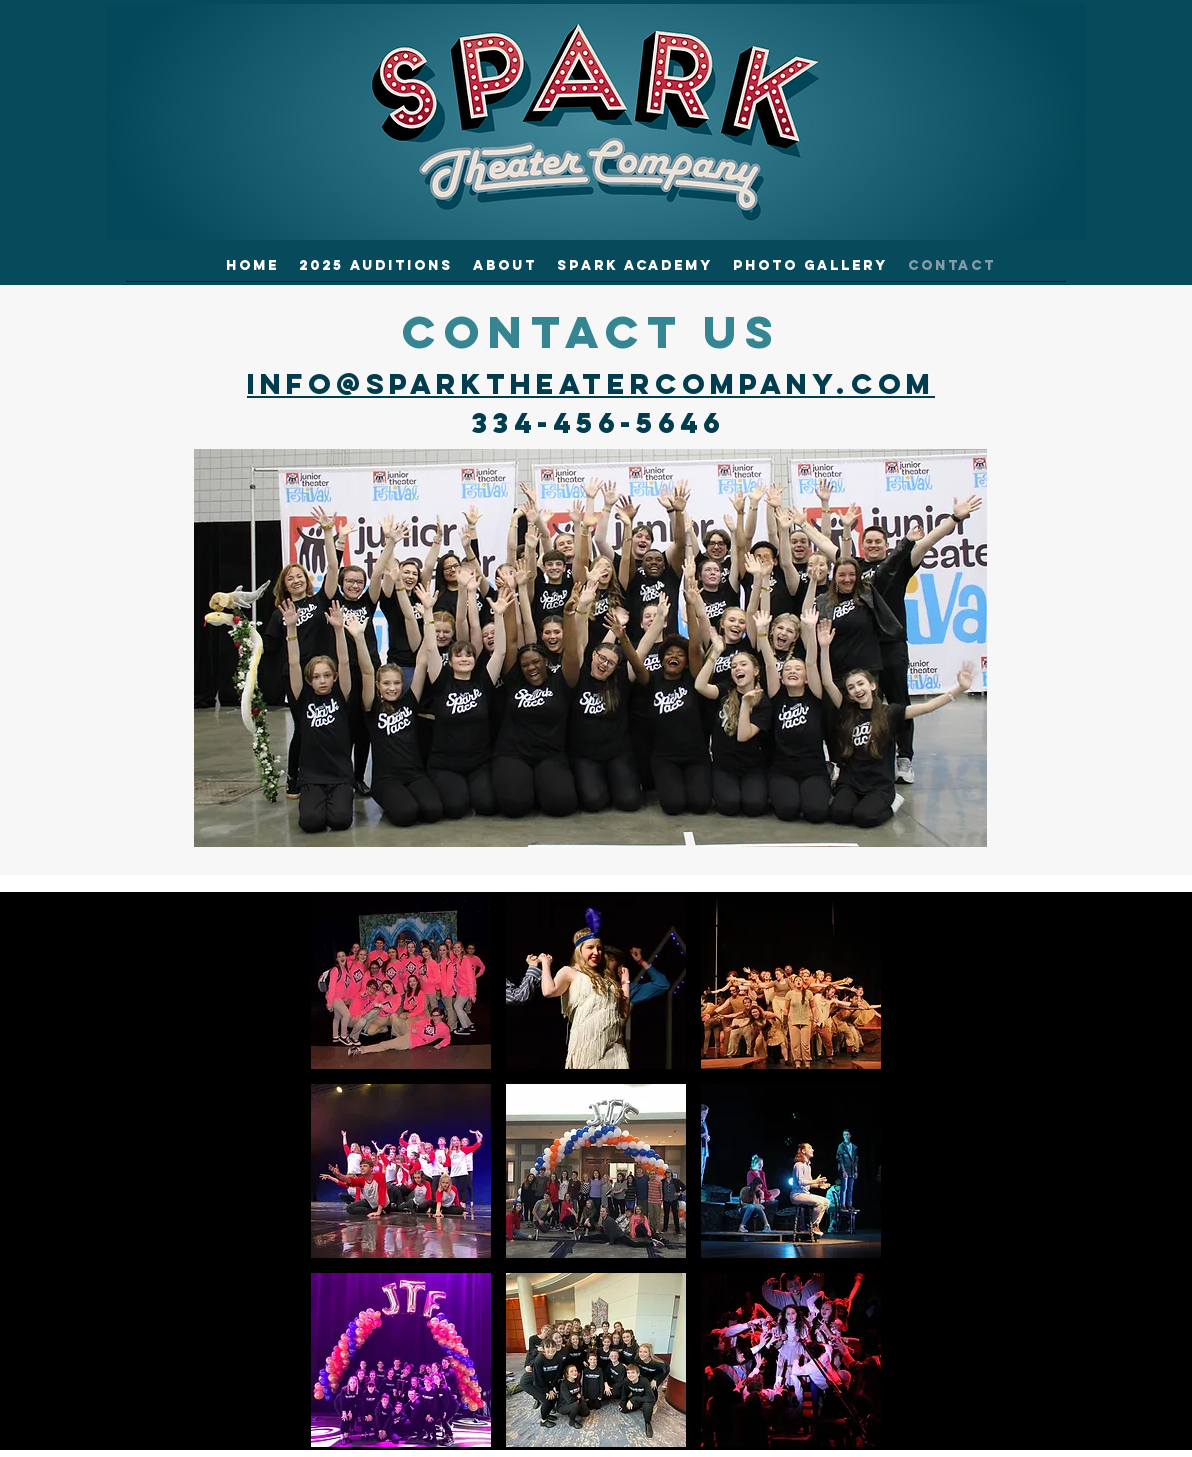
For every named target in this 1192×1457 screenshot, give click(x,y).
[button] (401, 982)
